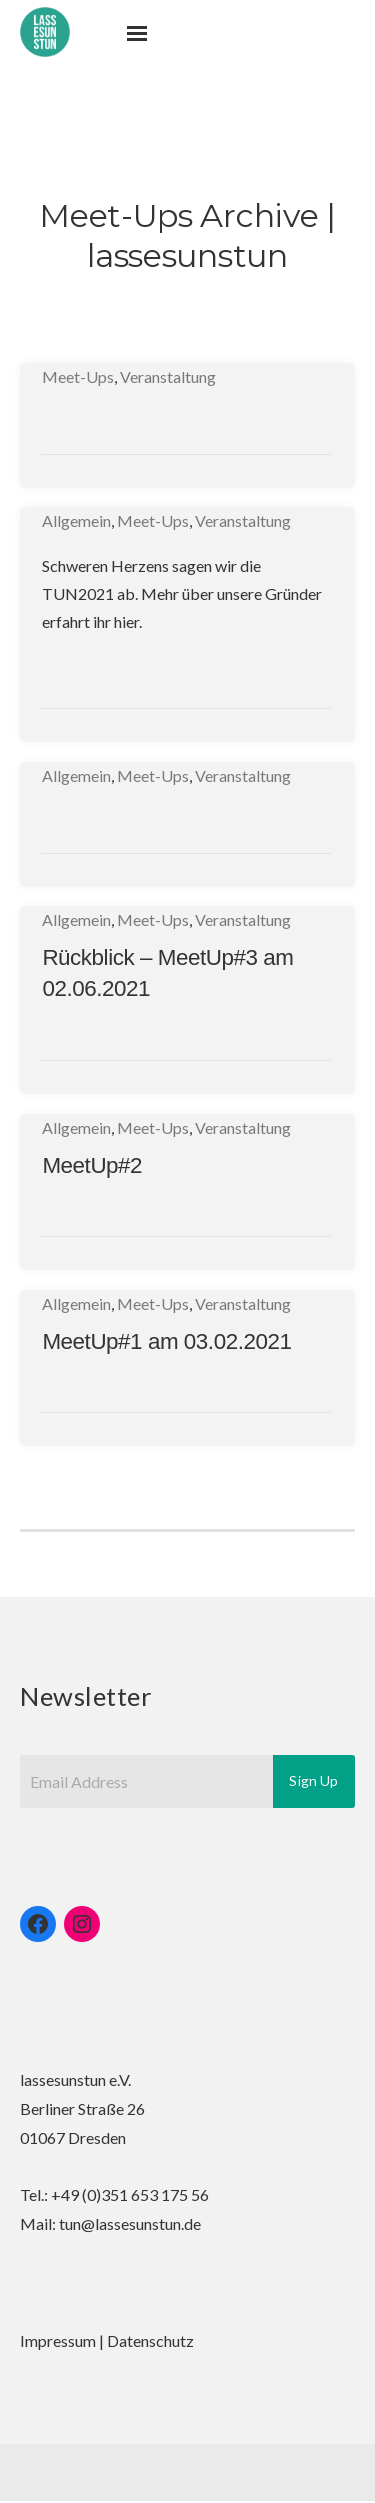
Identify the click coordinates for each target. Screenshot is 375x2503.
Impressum (58, 2340)
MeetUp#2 (92, 1165)
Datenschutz (150, 2340)
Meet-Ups (78, 376)
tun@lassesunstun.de (130, 2223)
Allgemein (76, 520)
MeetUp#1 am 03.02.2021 (166, 1341)
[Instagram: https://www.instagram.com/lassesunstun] (82, 1924)
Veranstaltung (168, 376)
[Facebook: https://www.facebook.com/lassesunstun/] (38, 1924)
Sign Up (313, 1780)
